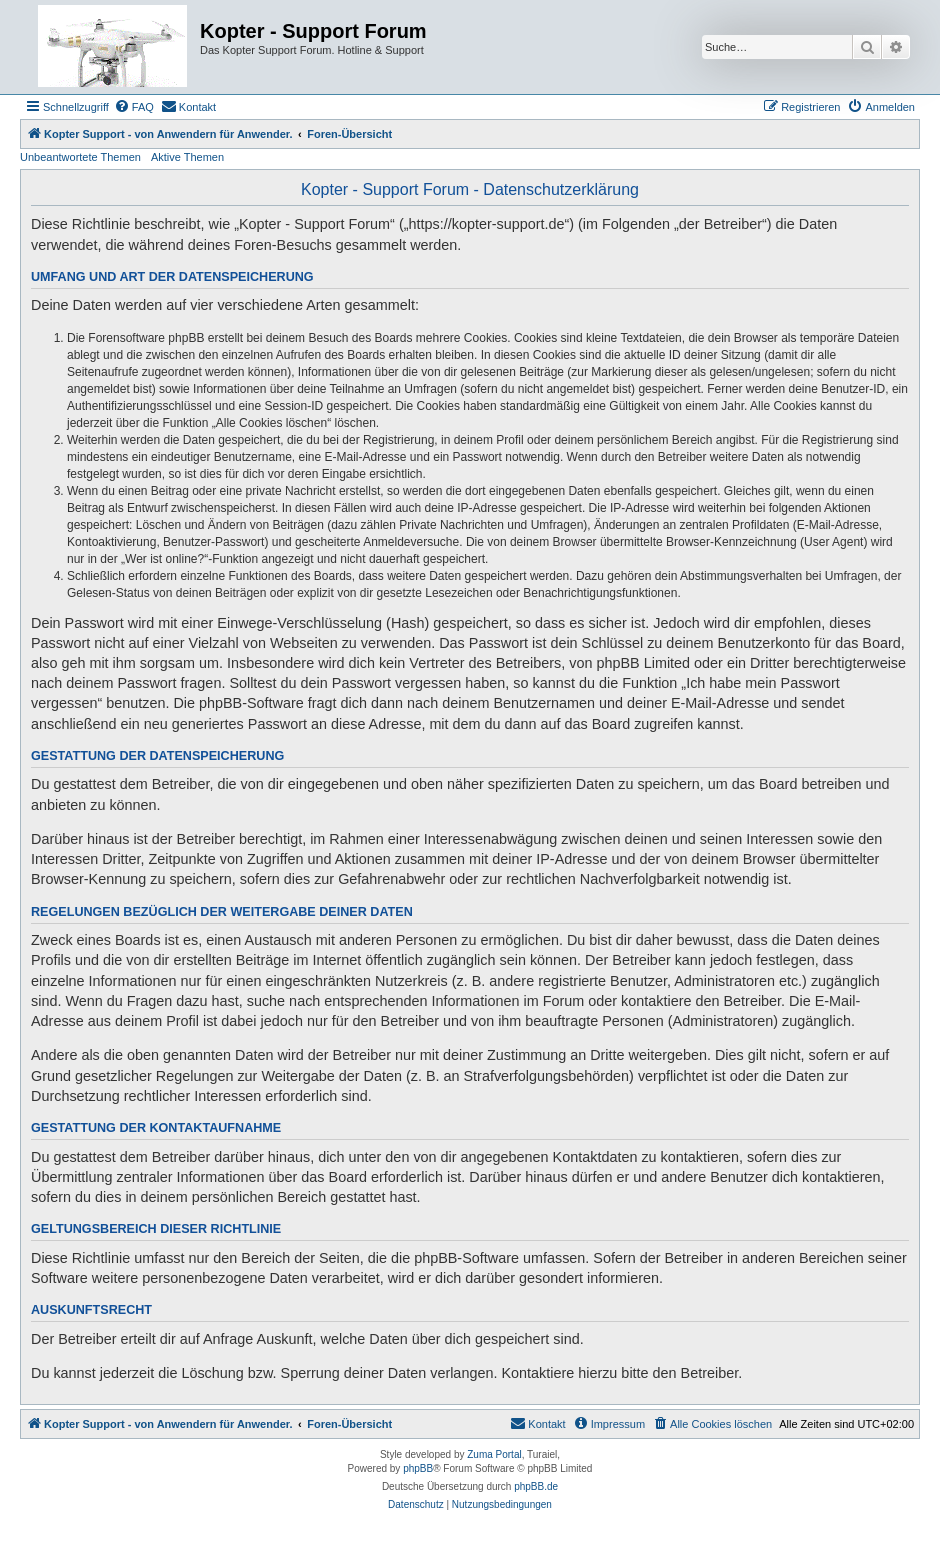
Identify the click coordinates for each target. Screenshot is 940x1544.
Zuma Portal (494, 1454)
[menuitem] (134, 107)
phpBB (418, 1468)
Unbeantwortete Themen (80, 157)
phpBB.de (536, 1486)
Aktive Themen (187, 157)
